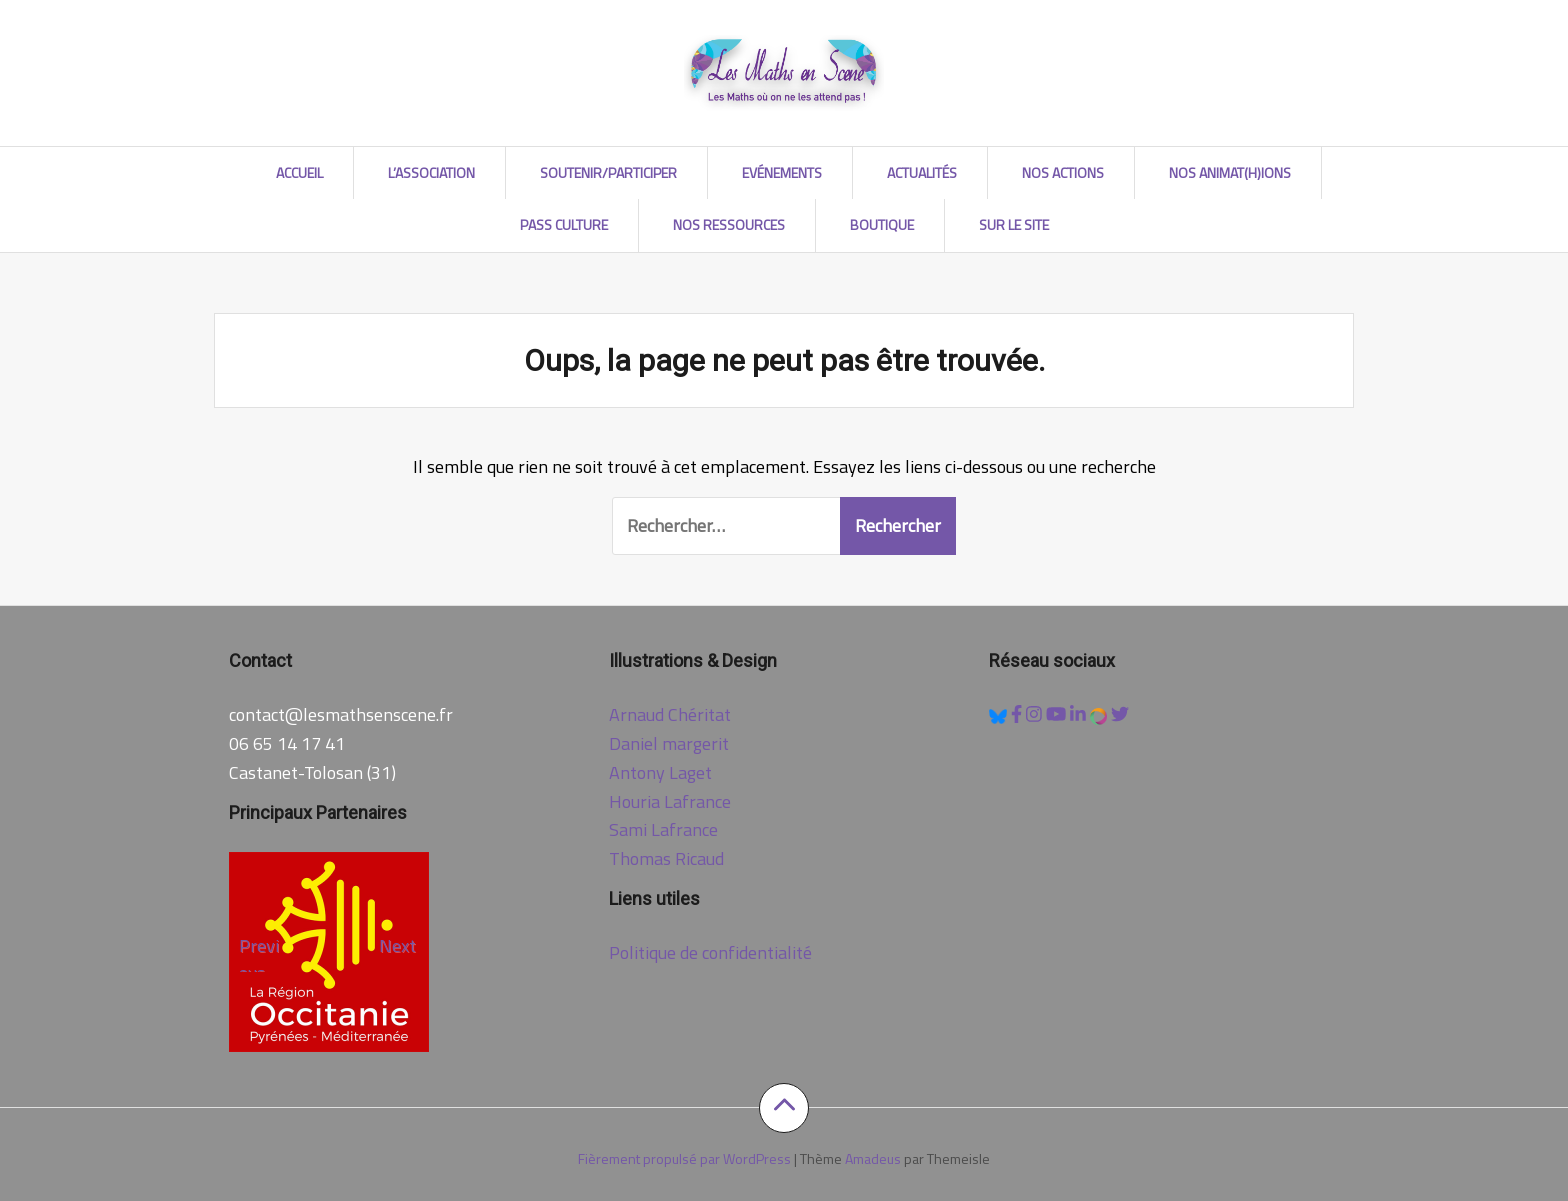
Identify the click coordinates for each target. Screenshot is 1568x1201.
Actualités (922, 172)
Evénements (782, 172)
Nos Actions (1063, 172)
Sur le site (1014, 224)
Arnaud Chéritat (670, 714)
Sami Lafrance (663, 829)
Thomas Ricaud (666, 858)
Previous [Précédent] (259, 952)
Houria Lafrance (670, 801)
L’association (431, 172)
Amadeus (873, 1158)
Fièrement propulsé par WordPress (684, 1158)
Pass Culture (564, 224)
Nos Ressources (729, 224)
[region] (329, 952)
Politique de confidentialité (710, 952)
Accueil (299, 172)
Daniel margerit (669, 743)
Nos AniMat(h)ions (1230, 172)
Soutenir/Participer (608, 172)
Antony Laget (660, 772)
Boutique (882, 224)
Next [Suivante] (397, 945)
